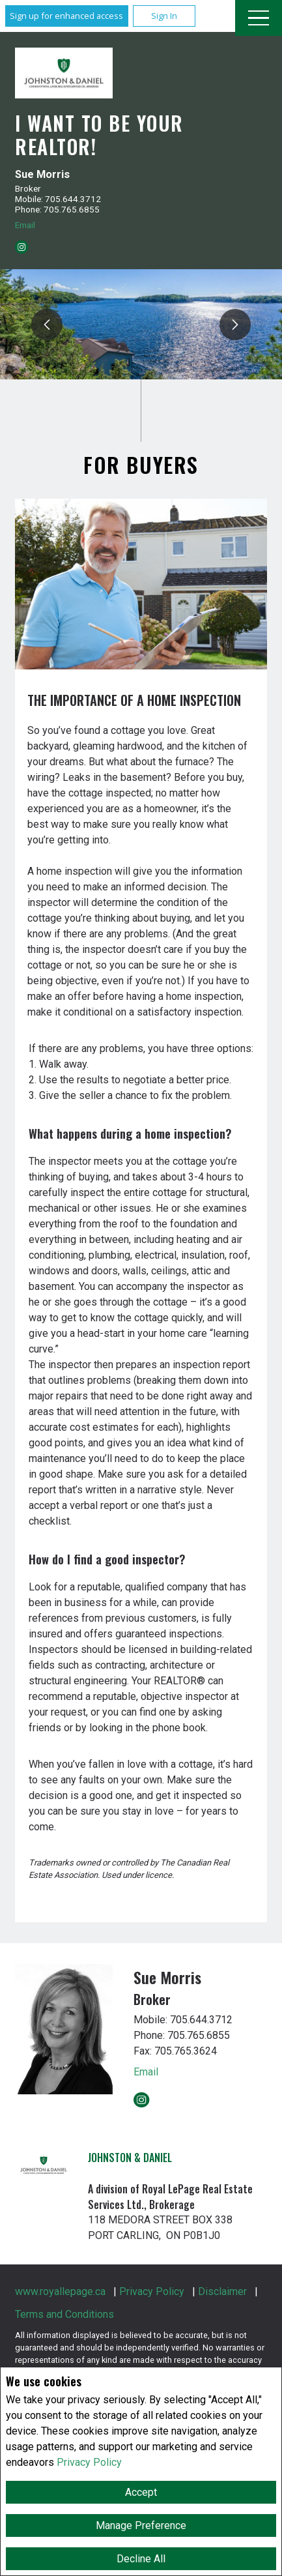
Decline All (141, 2559)
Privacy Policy (89, 2462)
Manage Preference (141, 2525)
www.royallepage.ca (60, 2291)
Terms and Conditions (64, 2314)
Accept (141, 2492)
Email (25, 225)
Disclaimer (222, 2291)
